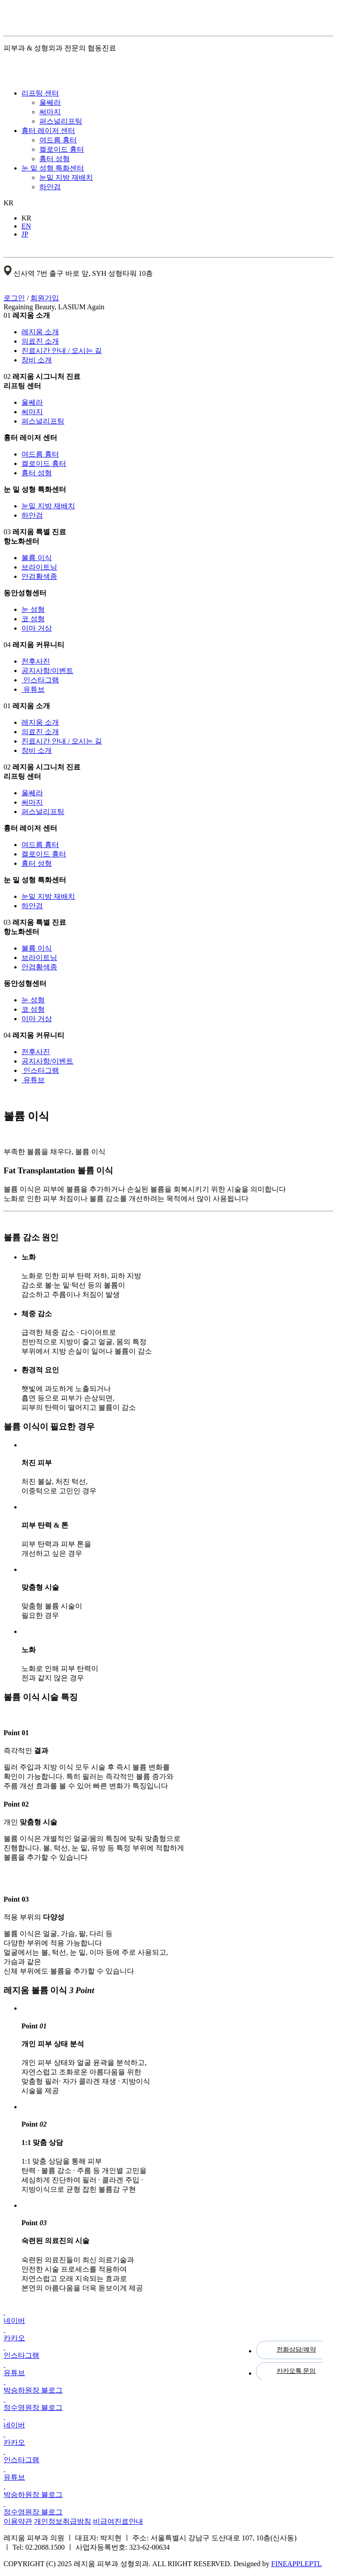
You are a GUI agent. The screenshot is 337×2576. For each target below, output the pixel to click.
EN (26, 226)
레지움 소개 (40, 332)
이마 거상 (36, 628)
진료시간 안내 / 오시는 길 (61, 350)
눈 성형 (33, 609)
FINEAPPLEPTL (296, 2564)
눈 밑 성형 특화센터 (52, 168)
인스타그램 (40, 680)
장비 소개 (36, 360)
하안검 (50, 187)
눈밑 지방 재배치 (66, 177)
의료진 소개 (40, 341)
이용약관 (18, 2521)
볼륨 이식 (36, 557)
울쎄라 (50, 102)
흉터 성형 (54, 158)
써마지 (50, 112)
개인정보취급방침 (62, 2521)
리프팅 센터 (40, 93)
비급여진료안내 (118, 2521)
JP (24, 234)
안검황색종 (39, 576)
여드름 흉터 (58, 140)
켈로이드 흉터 (61, 149)
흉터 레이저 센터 (48, 130)
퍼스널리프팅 (60, 121)
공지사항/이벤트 (47, 670)
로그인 (14, 298)
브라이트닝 (39, 567)
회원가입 (44, 298)
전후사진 (35, 661)
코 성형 (33, 619)
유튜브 (33, 689)
